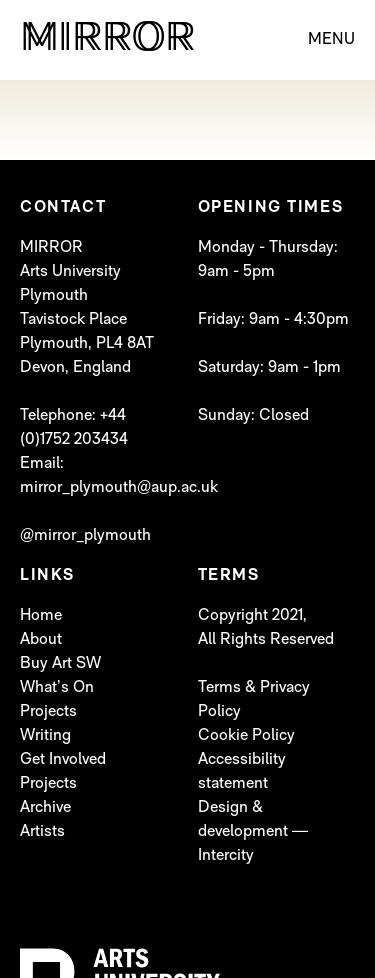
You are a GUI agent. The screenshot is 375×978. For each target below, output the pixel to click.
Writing (45, 736)
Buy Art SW (60, 664)
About (41, 640)
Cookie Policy (246, 736)
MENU (331, 40)
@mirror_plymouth (85, 536)
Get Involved (63, 760)
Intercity (226, 856)
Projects (48, 712)
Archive (45, 808)
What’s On (57, 688)
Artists (42, 832)
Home (41, 616)
